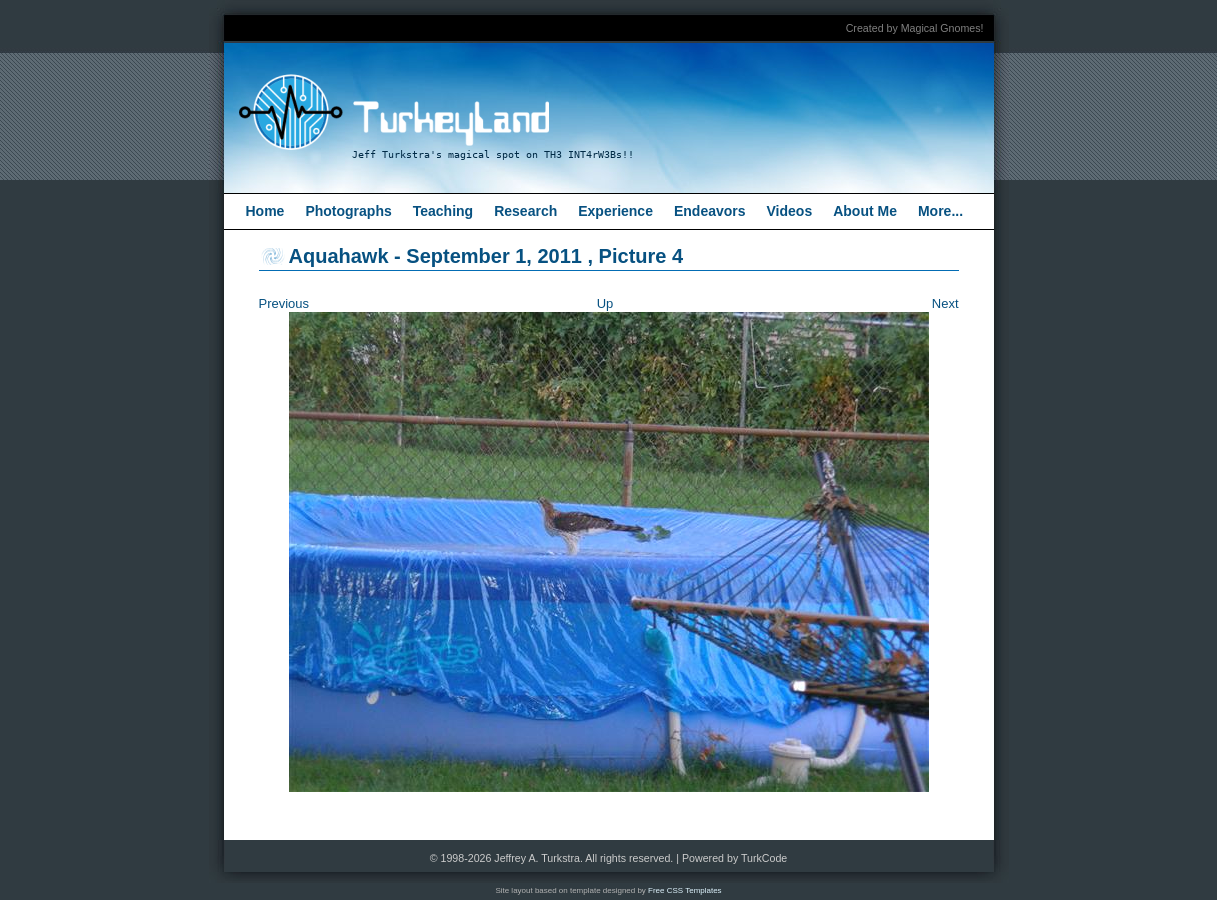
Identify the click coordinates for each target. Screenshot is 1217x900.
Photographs (348, 211)
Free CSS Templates (685, 890)
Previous (284, 303)
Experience (615, 211)
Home (265, 211)
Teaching (443, 211)
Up (605, 303)
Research (525, 211)
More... (940, 211)
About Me (865, 211)
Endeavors (710, 211)
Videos (790, 211)
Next (945, 303)
